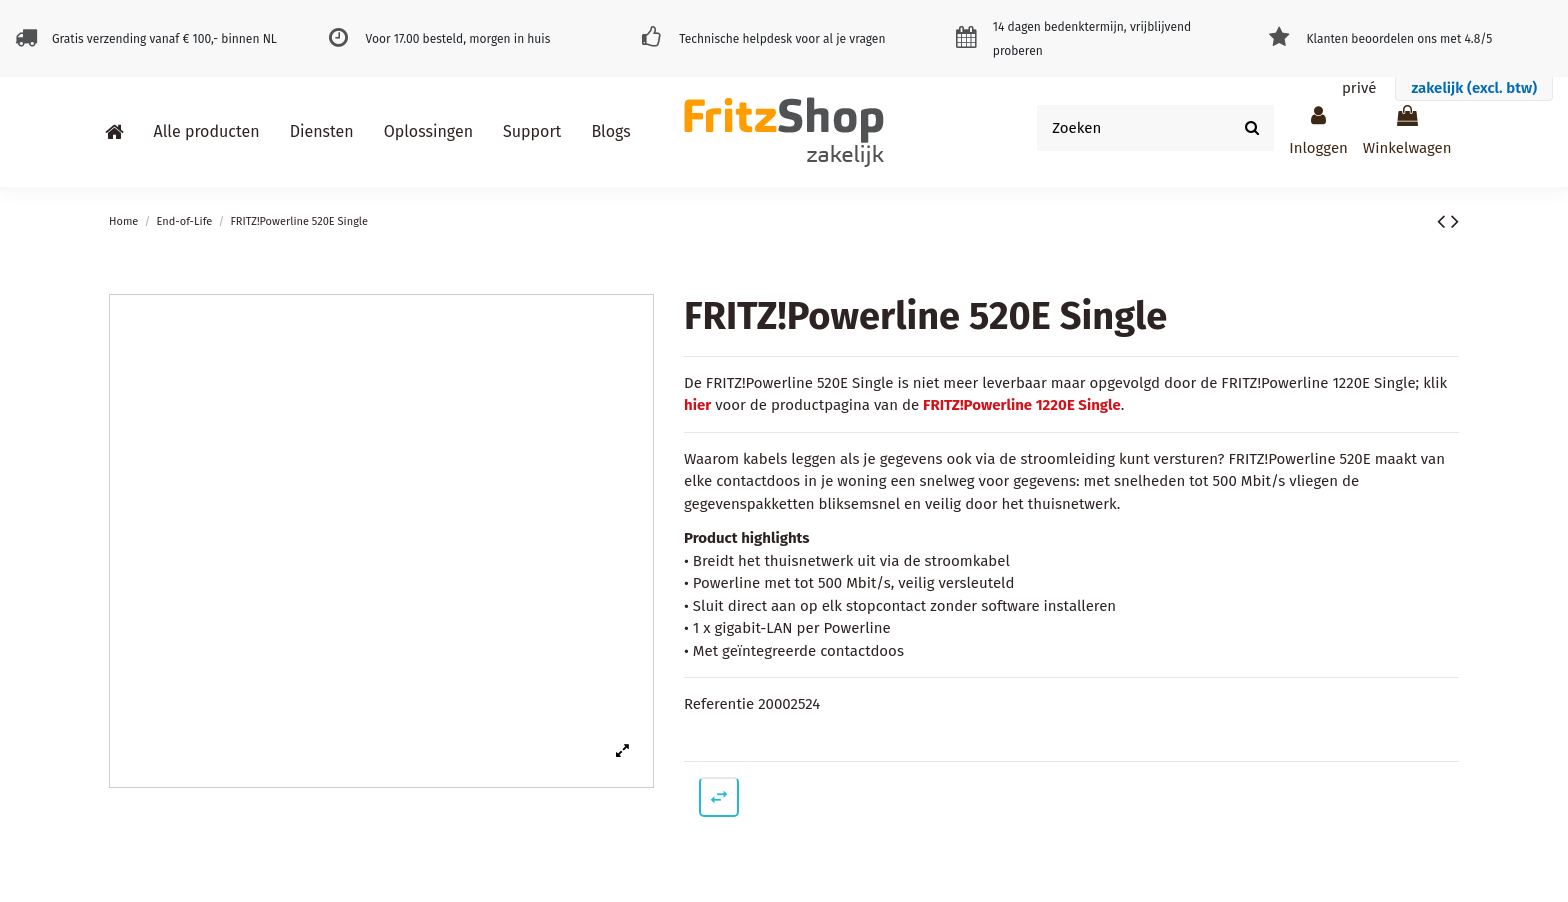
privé (1359, 88)
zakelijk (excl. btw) (1474, 88)
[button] (207, 132)
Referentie (719, 704)
